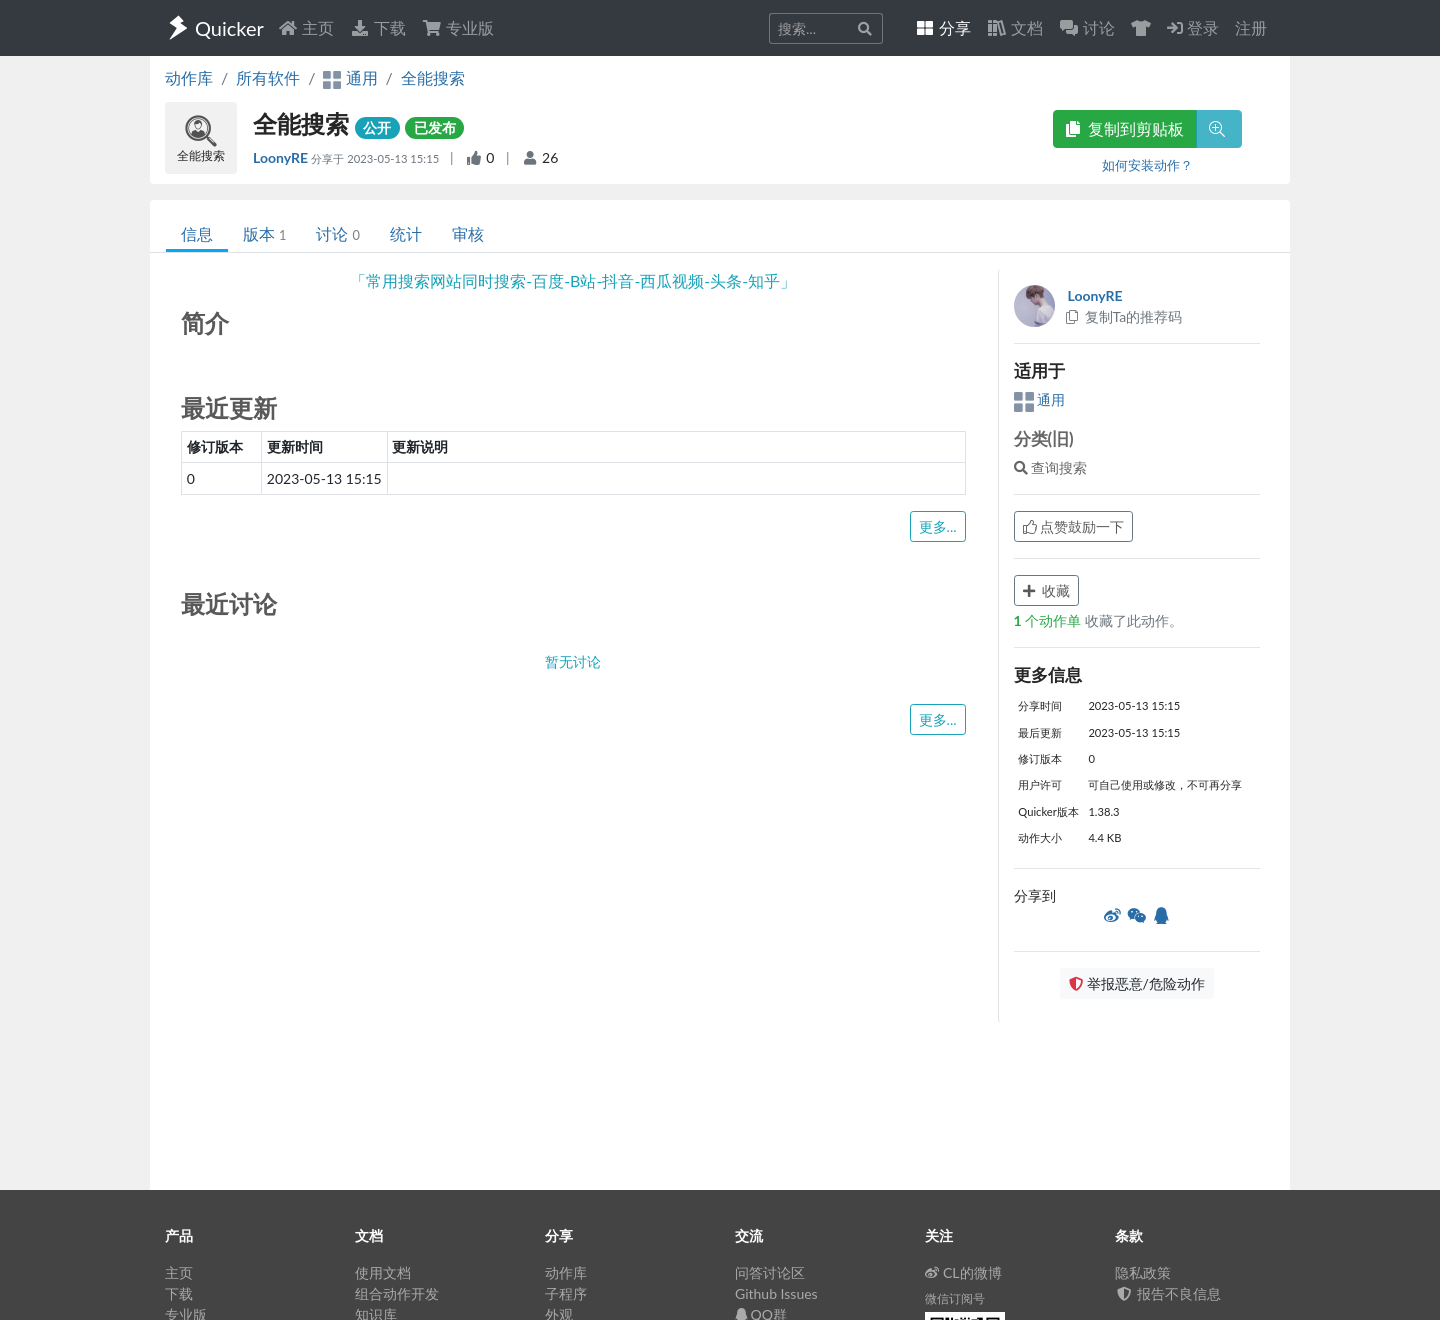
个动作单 (1049, 620)
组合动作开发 (397, 1293)
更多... (938, 526)
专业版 (458, 27)
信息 (197, 233)
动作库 (189, 77)
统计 (406, 233)
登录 (1193, 27)
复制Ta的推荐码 (1123, 316)
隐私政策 (1143, 1272)
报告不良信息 (1168, 1293)
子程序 (566, 1293)
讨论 (337, 233)
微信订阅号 (955, 1298)
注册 (1251, 27)
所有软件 (268, 77)
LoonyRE (282, 157)
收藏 (1047, 590)
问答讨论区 (770, 1272)
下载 (378, 27)
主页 (306, 27)
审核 (468, 233)
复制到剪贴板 (1125, 128)
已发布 (435, 127)
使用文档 (383, 1272)
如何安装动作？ (1147, 165)
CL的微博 (963, 1272)
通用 (1040, 399)
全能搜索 (433, 77)
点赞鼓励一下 (1074, 526)
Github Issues (776, 1293)
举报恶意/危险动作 (1137, 983)
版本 (264, 233)
